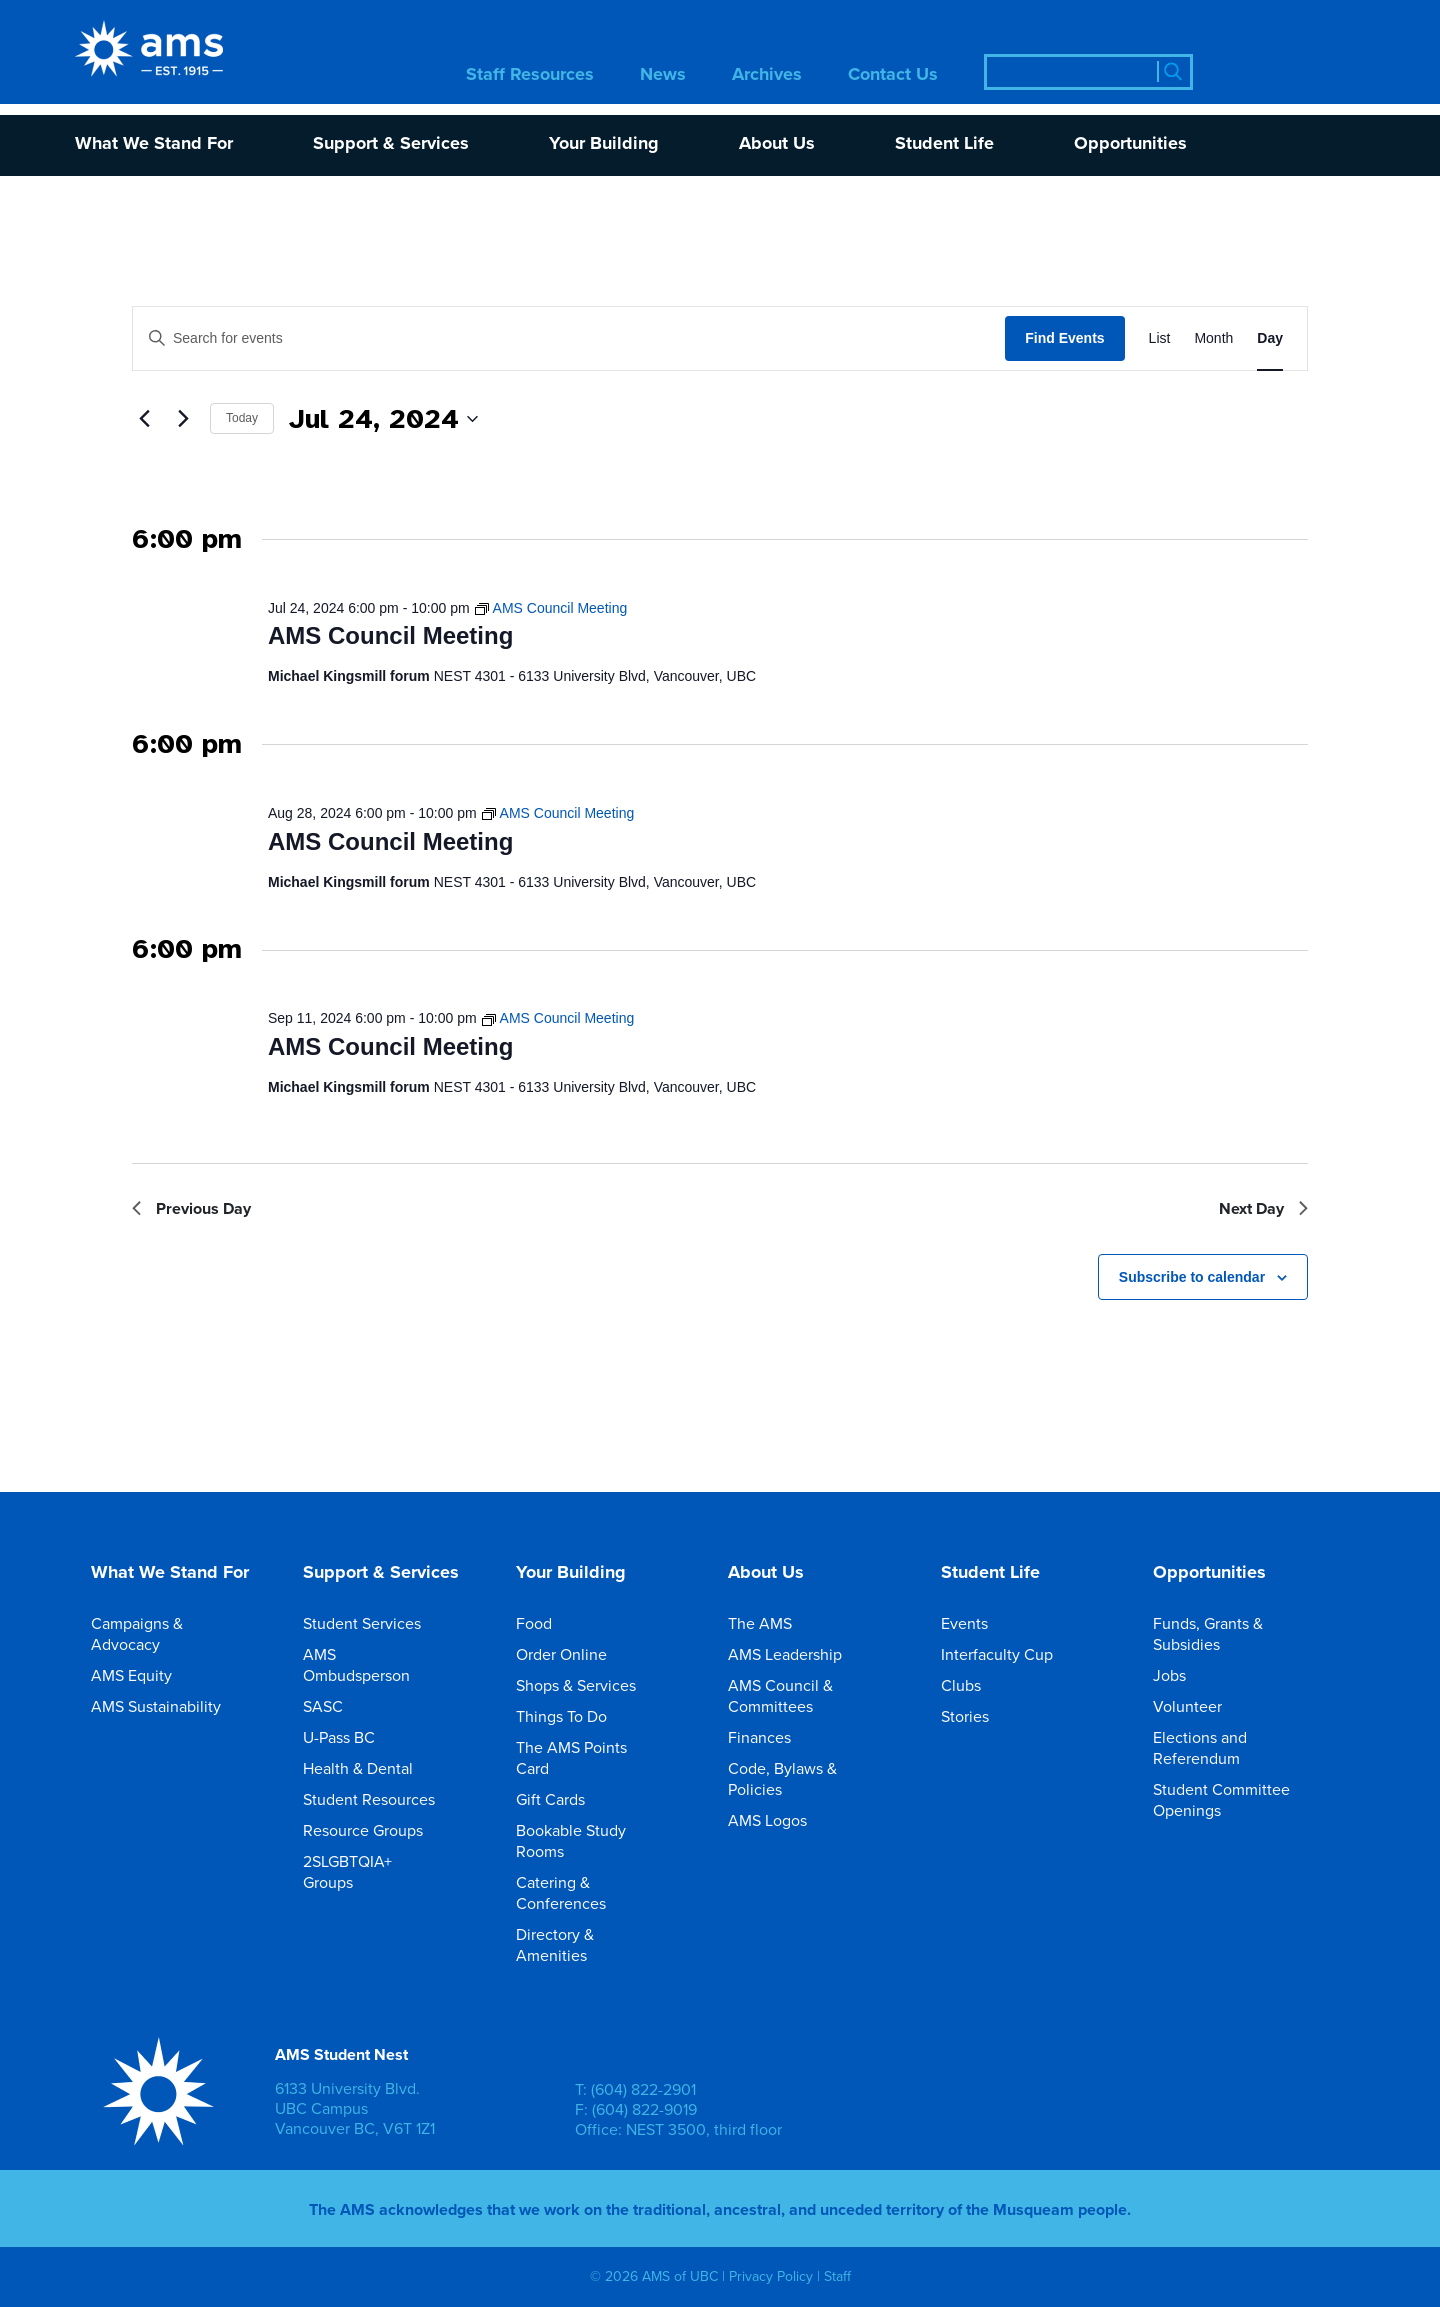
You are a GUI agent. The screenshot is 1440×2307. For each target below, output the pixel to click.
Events (978, 1623)
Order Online (575, 1654)
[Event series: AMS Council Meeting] (551, 608)
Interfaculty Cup (1011, 1654)
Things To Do (575, 1716)
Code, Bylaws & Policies (812, 1779)
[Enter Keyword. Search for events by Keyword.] (569, 338)
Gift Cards (564, 1799)
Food (548, 1623)
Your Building (604, 144)
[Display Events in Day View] (1270, 338)
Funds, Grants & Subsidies (1237, 1634)
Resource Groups (377, 1830)
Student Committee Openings (1237, 1800)
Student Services (376, 1623)
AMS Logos (781, 1820)
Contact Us (893, 75)
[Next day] (183, 419)
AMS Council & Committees (812, 1696)
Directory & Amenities (600, 1945)
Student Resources (383, 1799)
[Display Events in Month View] (1213, 338)
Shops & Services (590, 1685)
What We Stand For (154, 144)
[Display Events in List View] (1160, 338)
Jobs (1183, 1675)
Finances (773, 1737)
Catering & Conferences (600, 1893)
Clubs (975, 1685)
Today (242, 418)
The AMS (774, 1623)
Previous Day (191, 1208)
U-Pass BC (353, 1737)
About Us (777, 144)
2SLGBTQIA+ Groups (387, 1872)
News (663, 75)
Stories (979, 1716)
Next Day (1263, 1208)
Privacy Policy (771, 2276)
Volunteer (1201, 1706)
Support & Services (391, 144)
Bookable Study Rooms (600, 1841)
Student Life (944, 144)
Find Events (1064, 338)
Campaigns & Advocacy (175, 1634)
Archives (767, 75)
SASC (337, 1706)
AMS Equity (145, 1675)
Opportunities (1130, 144)
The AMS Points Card (600, 1758)
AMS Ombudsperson (387, 1665)
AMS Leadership (799, 1654)
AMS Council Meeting (390, 635)
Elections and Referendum (1237, 1748)
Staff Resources (530, 75)
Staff (837, 2276)
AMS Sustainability (170, 1706)
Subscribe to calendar (1192, 1277)
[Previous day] (144, 419)
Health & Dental (372, 1768)
